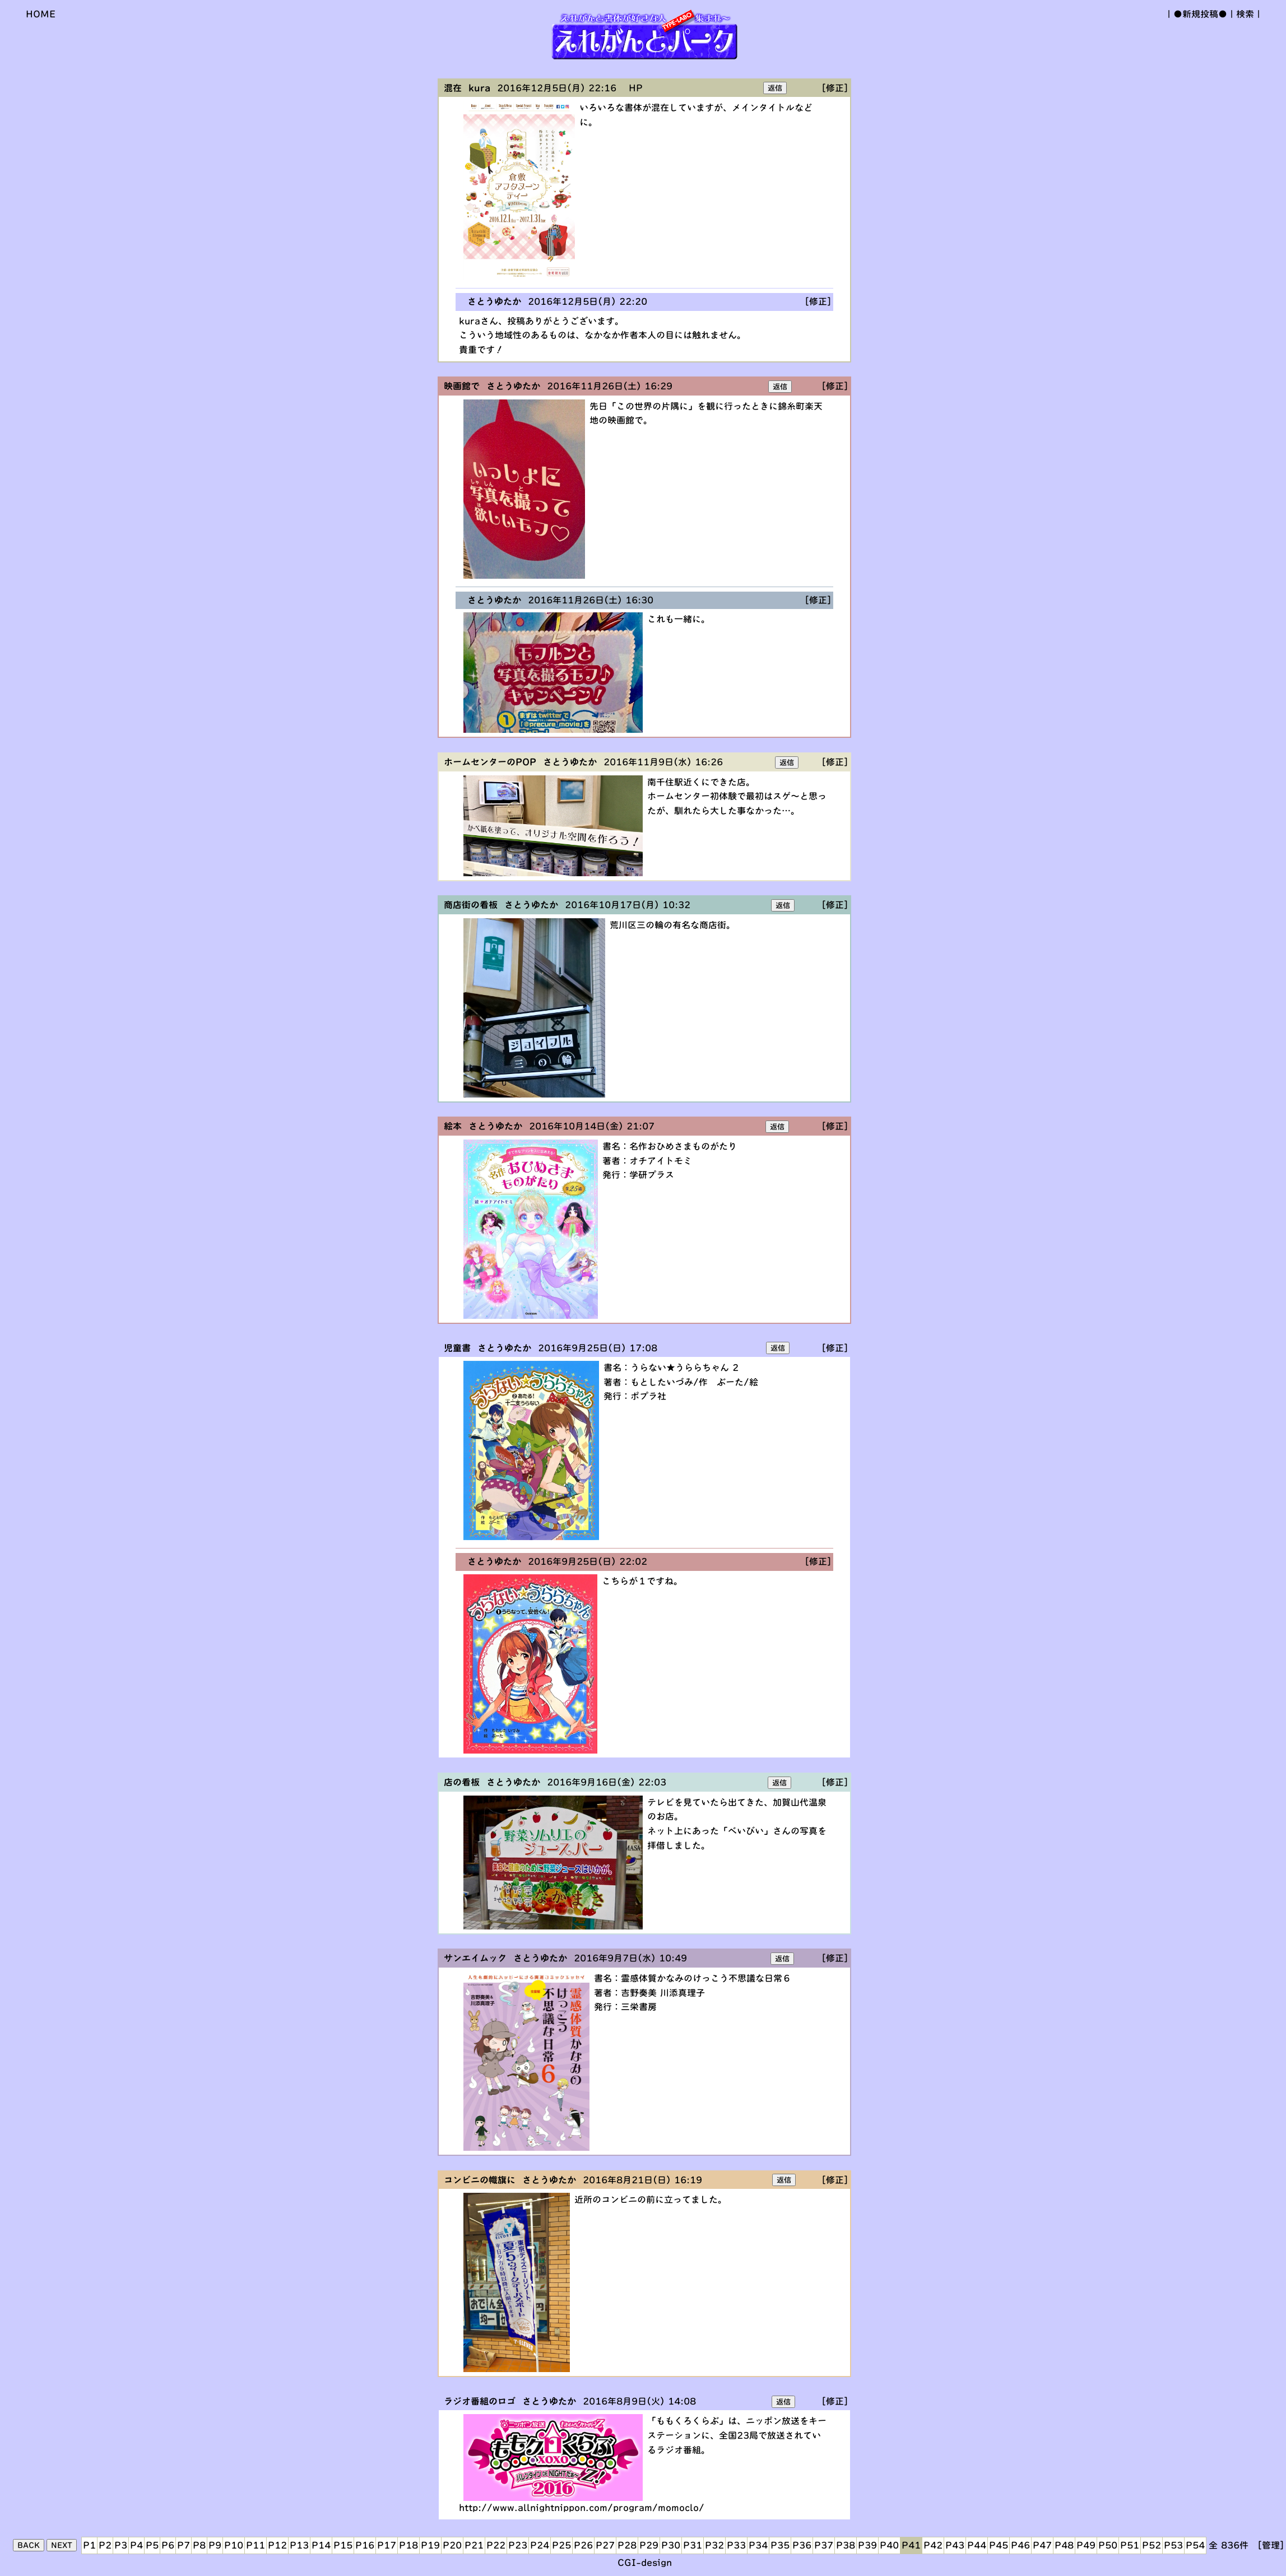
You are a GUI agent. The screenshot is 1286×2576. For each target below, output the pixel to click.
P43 (954, 2545)
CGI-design (645, 2562)
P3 (120, 2545)
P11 (255, 2545)
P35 (780, 2545)
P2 (105, 2545)
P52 (1151, 2545)
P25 (561, 2545)
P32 (714, 2545)
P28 (627, 2545)
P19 (430, 2545)
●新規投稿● (1200, 14)
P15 (342, 2545)
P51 (1129, 2545)
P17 (386, 2545)
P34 (758, 2545)
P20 (452, 2545)
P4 (136, 2545)
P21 (474, 2545)
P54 (1195, 2545)
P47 (1042, 2545)
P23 (517, 2545)
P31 (692, 2545)
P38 (845, 2545)
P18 (408, 2545)
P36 (801, 2545)
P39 (867, 2545)
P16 (364, 2545)
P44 (976, 2545)
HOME (40, 14)
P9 (214, 2545)
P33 (736, 2545)
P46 (1020, 2545)
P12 (277, 2545)
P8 (199, 2545)
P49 (1085, 2545)
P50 (1107, 2545)
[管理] (1270, 2545)
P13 (299, 2545)
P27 (605, 2545)
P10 (233, 2545)
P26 (583, 2545)
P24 (539, 2545)
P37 (823, 2545)
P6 (167, 2545)
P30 (670, 2545)
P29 (648, 2545)
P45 (998, 2545)
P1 (89, 2545)
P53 (1173, 2545)
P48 (1064, 2545)
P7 (183, 2545)
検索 (1245, 14)
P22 (495, 2545)
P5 (152, 2545)
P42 (933, 2545)
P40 (889, 2545)
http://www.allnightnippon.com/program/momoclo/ (581, 2507)
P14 (321, 2545)
